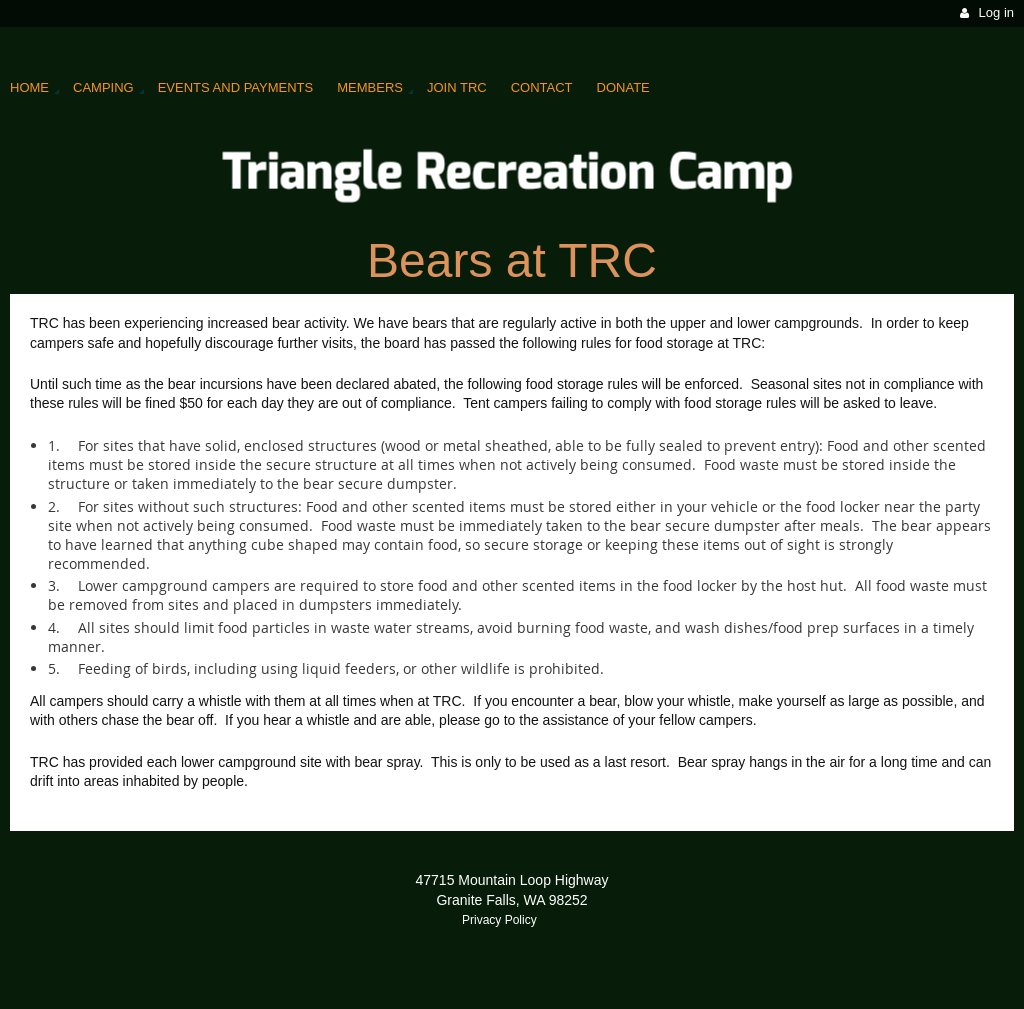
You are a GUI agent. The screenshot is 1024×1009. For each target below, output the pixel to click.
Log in (996, 12)
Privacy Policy (499, 920)
